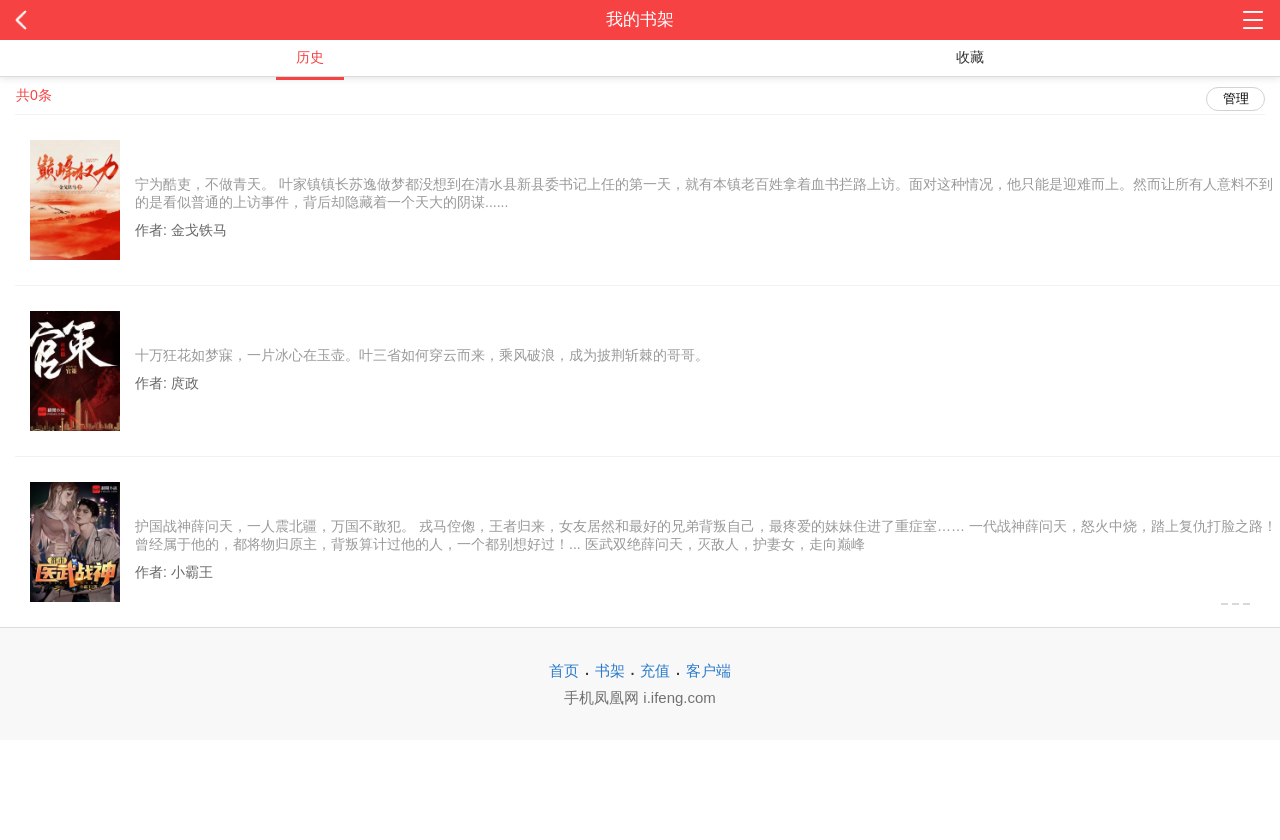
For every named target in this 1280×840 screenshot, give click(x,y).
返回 (128, 20)
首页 (564, 670)
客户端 (708, 670)
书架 (610, 670)
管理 (1236, 98)
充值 (655, 670)
